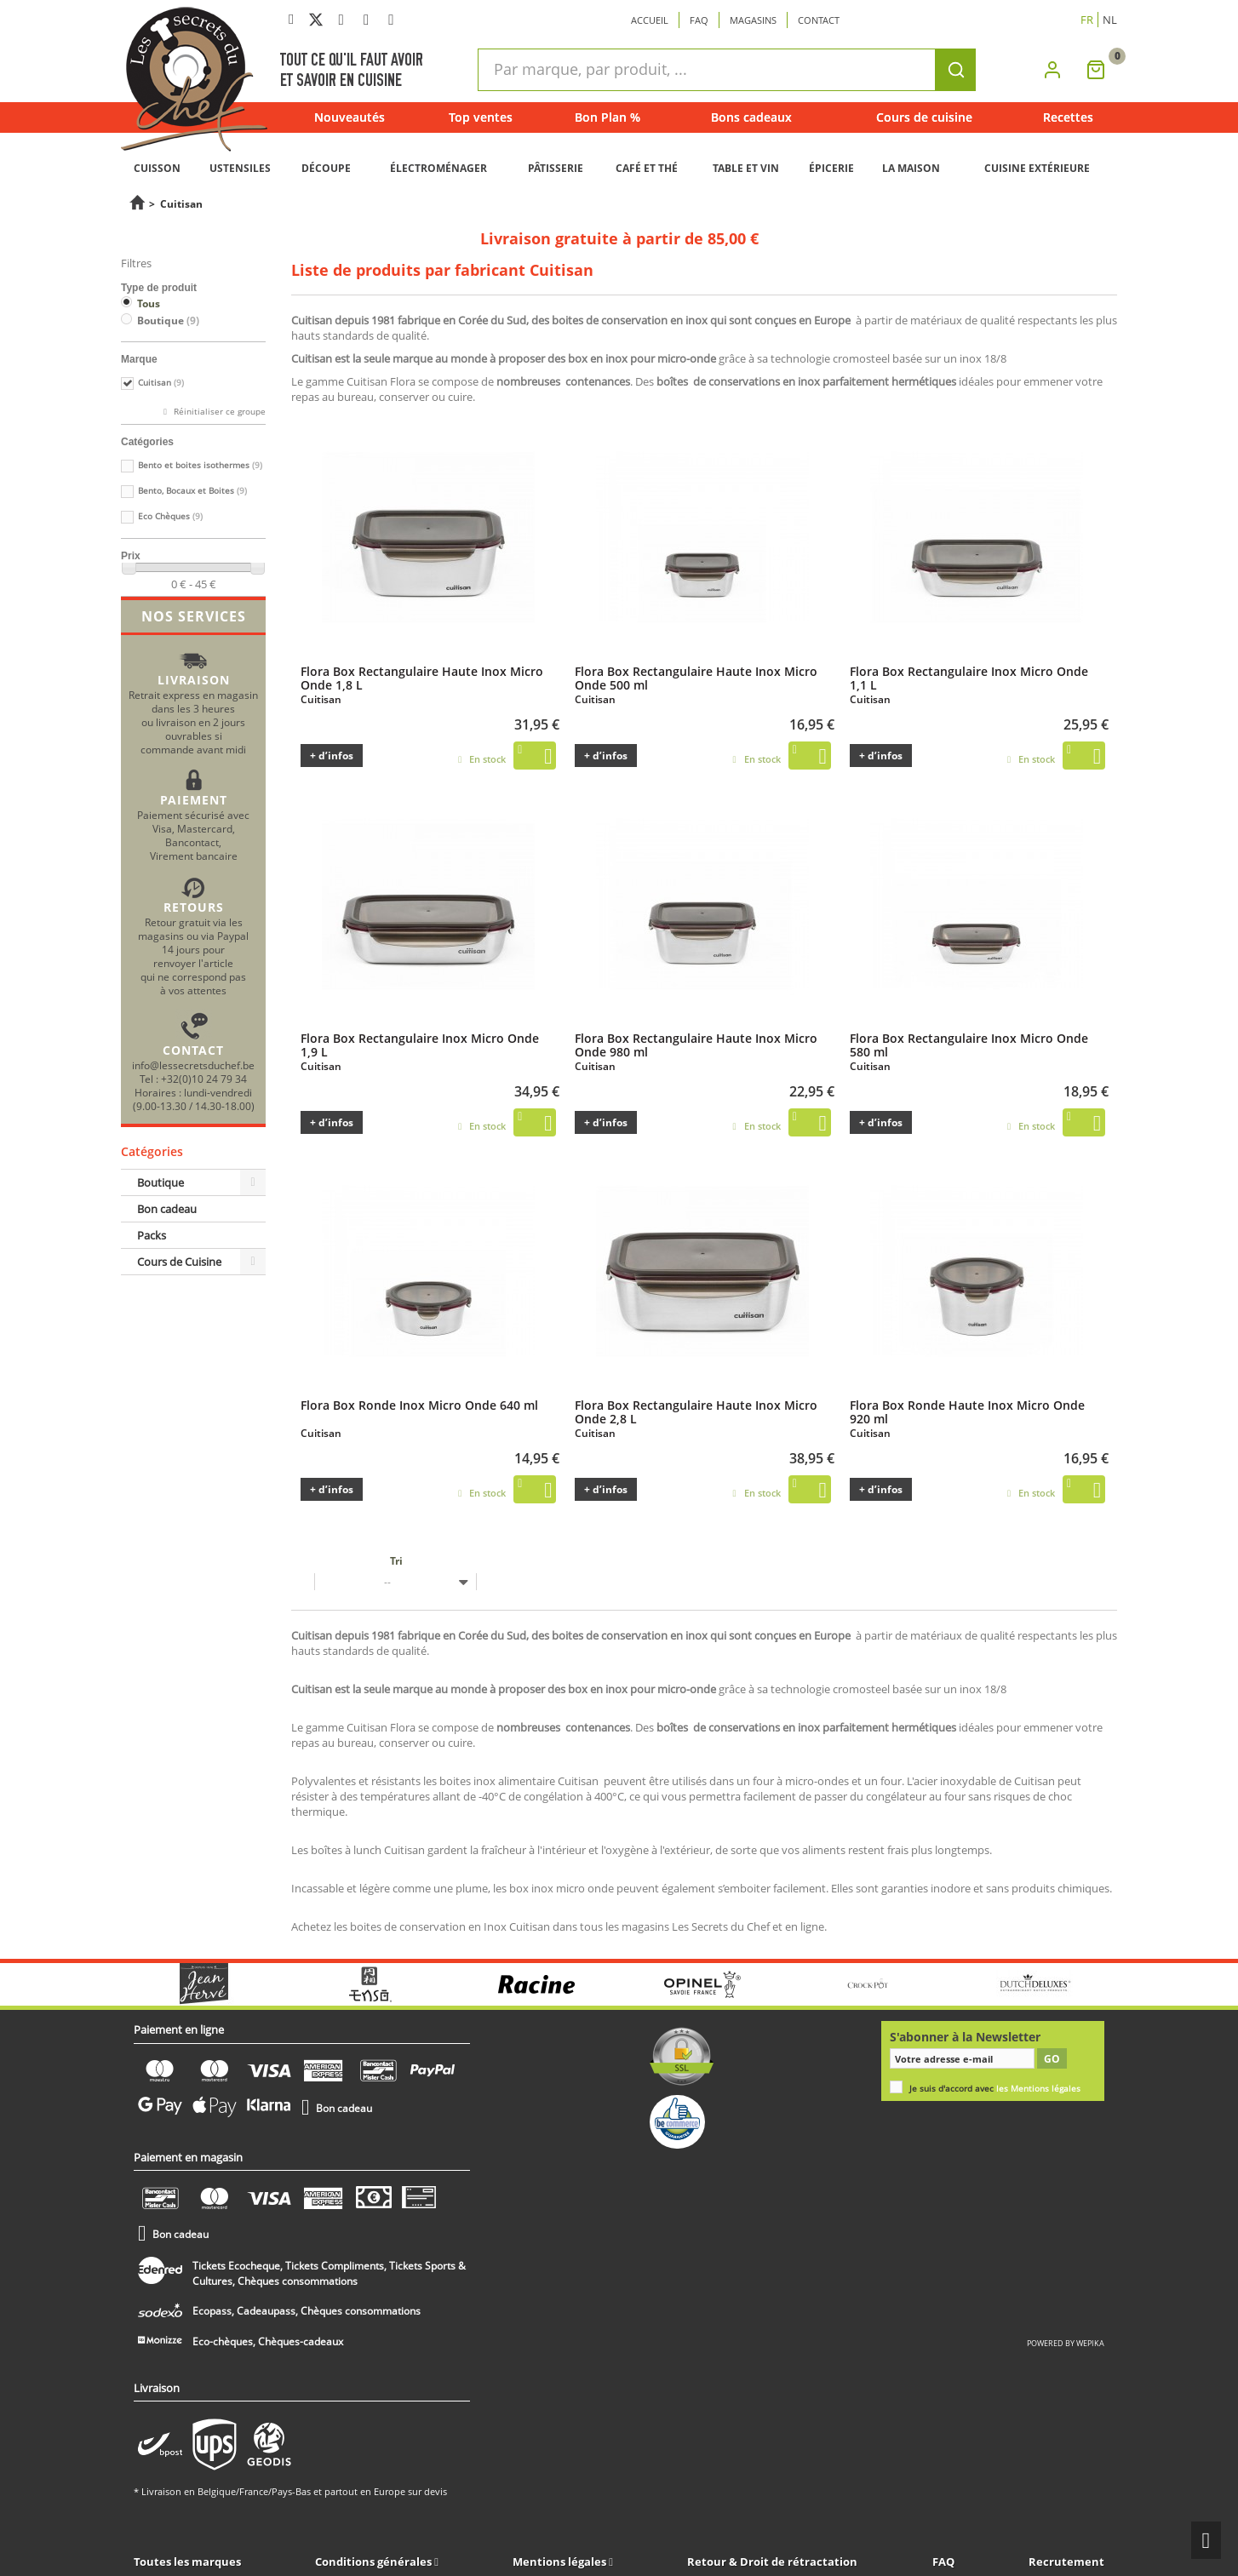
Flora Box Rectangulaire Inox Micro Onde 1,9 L (420, 1044)
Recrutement (1066, 2561)
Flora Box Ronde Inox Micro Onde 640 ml (419, 1404)
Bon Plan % (607, 117)
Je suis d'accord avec (994, 2088)
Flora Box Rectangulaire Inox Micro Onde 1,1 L (969, 677)
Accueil (649, 20)
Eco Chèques (170, 516)
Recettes (1068, 117)
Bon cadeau (167, 1208)
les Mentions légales (1038, 2088)
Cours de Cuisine (179, 1261)
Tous (148, 303)
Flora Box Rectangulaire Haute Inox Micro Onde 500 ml (696, 677)
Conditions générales (374, 2561)
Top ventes (481, 117)
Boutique (168, 320)
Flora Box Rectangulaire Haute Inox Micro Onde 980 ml (696, 1044)
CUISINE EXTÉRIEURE (1037, 168)
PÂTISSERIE (555, 168)
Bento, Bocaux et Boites (192, 490)
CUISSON (157, 168)
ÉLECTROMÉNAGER (438, 168)
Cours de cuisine (924, 117)
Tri (396, 1561)
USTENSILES (240, 168)
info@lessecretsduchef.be (193, 1065)
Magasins (753, 20)
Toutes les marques (187, 2561)
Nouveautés (349, 117)
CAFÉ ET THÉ (647, 168)
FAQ (943, 2561)
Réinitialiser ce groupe (218, 411)
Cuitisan (161, 382)
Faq (699, 20)
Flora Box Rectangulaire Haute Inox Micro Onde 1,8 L (422, 677)
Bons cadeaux (751, 117)
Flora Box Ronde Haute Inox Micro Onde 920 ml (967, 1411)
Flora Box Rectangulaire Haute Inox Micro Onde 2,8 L (696, 1411)
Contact (819, 20)
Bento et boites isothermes (200, 465)
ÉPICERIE (831, 168)
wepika (1090, 2343)
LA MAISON (911, 168)
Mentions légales (561, 2561)
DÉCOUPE (326, 168)
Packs (151, 1235)
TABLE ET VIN (746, 168)
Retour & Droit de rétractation (772, 2561)
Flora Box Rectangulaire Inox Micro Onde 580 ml (969, 1044)
